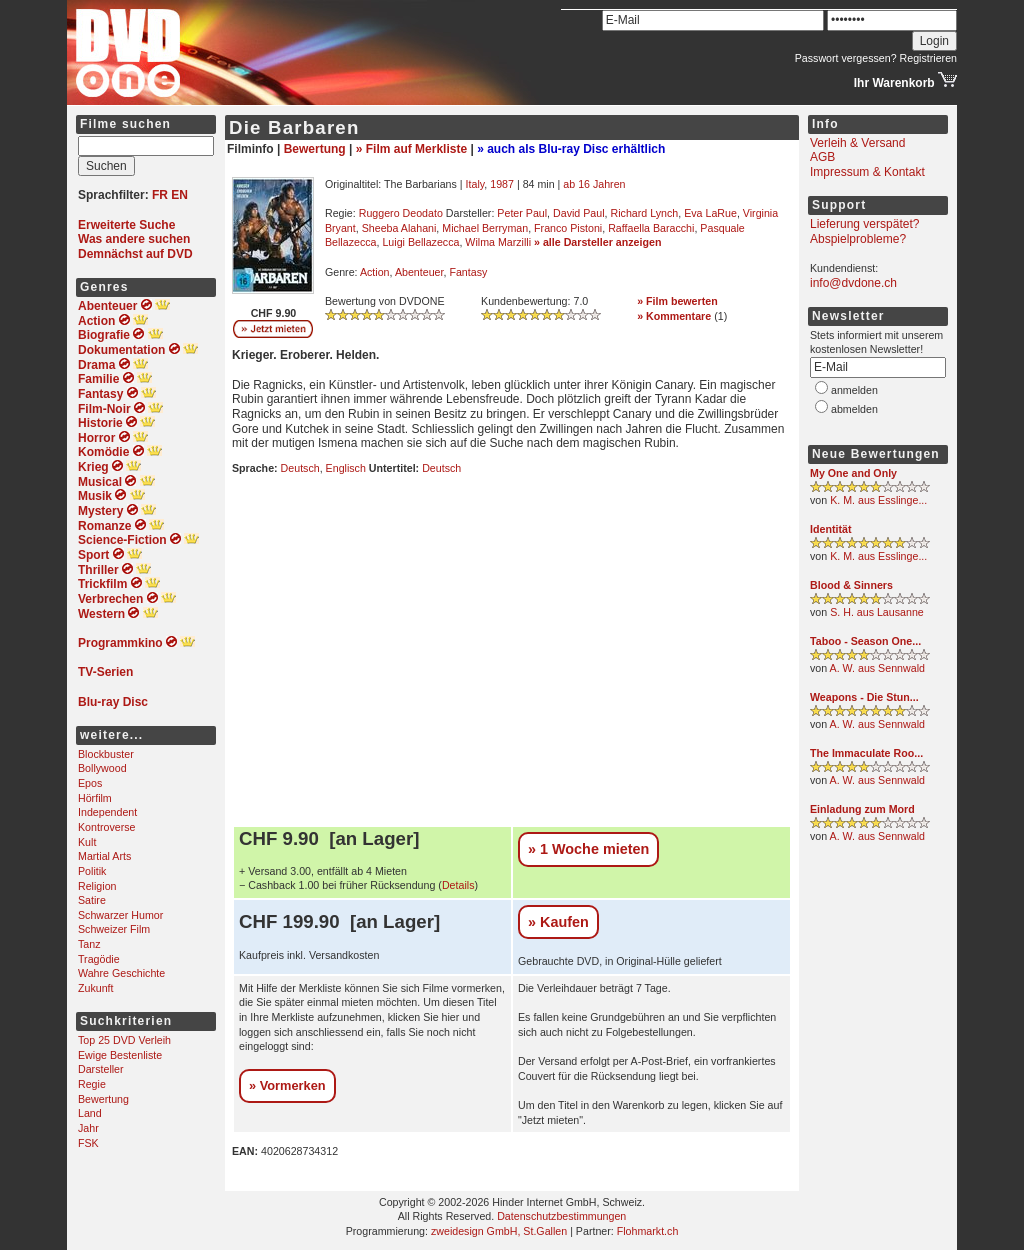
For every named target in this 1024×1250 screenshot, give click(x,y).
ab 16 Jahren (594, 184)
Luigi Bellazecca (420, 242)
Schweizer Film (114, 929)
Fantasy (468, 272)
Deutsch (300, 468)
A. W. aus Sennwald (877, 668)
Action (375, 272)
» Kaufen (558, 922)
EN (179, 195)
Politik (92, 871)
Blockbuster (106, 754)
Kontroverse (106, 827)
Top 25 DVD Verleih (124, 1040)
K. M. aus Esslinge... (878, 500)
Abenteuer (419, 272)
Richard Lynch (645, 213)
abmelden (854, 409)
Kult (87, 842)
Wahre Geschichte (121, 973)
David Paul (579, 213)
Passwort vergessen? (846, 58)
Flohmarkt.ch (648, 1231)
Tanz (89, 944)
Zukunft (96, 988)
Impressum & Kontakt (867, 172)
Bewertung (103, 1099)
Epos (90, 783)
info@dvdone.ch (853, 283)
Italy (475, 184)
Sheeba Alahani (399, 228)
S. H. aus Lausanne (877, 612)
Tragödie (99, 959)
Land (90, 1113)
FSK (88, 1143)
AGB (822, 157)
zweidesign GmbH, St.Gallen (499, 1231)
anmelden (854, 390)
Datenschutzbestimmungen (561, 1216)
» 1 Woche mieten (588, 849)
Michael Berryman (485, 228)
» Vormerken (287, 1085)
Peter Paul (522, 213)
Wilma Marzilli (498, 242)
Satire (92, 900)
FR (160, 195)
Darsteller (101, 1069)
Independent (107, 812)
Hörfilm (95, 798)
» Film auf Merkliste (411, 149)
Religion (97, 886)
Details (458, 885)
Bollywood (102, 768)
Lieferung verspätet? (864, 224)
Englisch (346, 468)
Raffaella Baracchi (651, 228)
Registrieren (928, 58)
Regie (92, 1084)
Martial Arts (104, 856)
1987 (502, 184)
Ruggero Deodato (401, 213)
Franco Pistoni (568, 228)
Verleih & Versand (857, 143)
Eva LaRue (710, 213)
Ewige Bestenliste (120, 1055)
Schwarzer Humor (120, 915)
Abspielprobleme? (858, 239)
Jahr (88, 1128)
